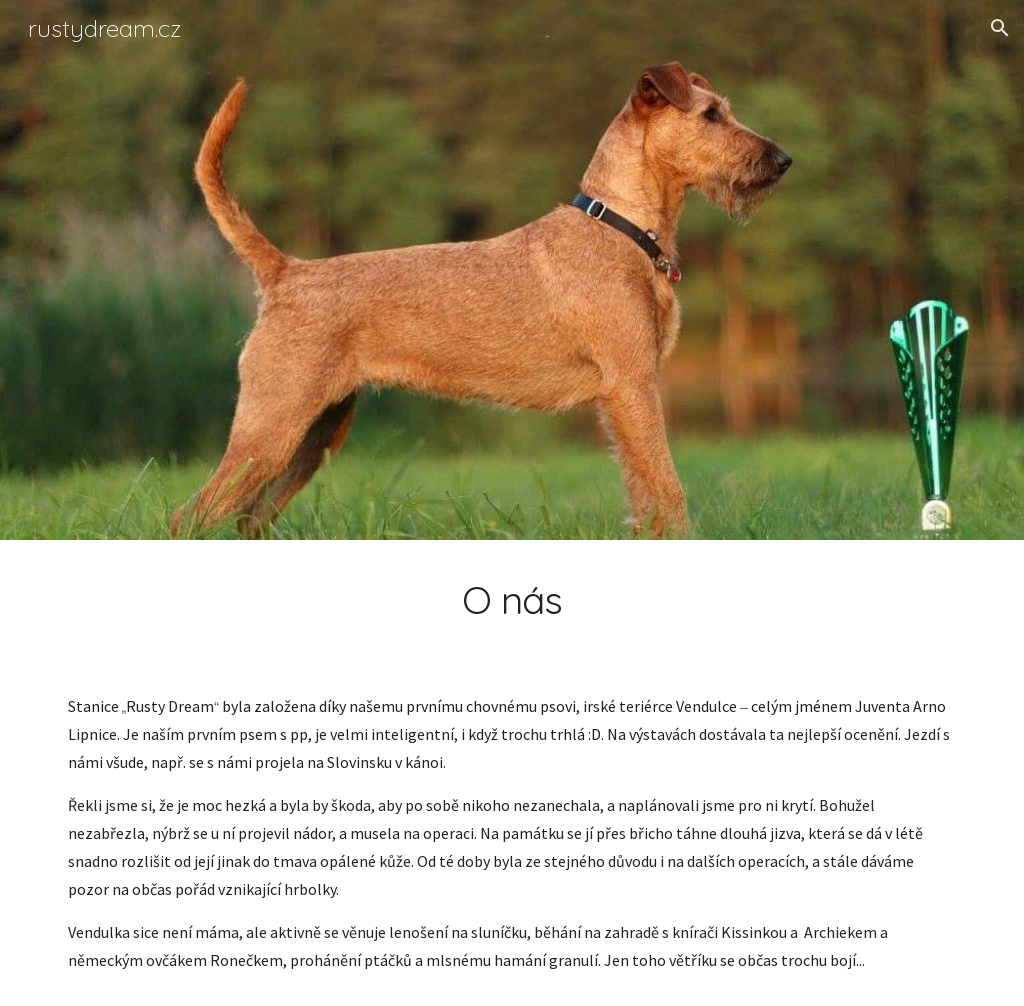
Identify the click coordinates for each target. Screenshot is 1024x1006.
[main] (512, 600)
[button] (1000, 28)
